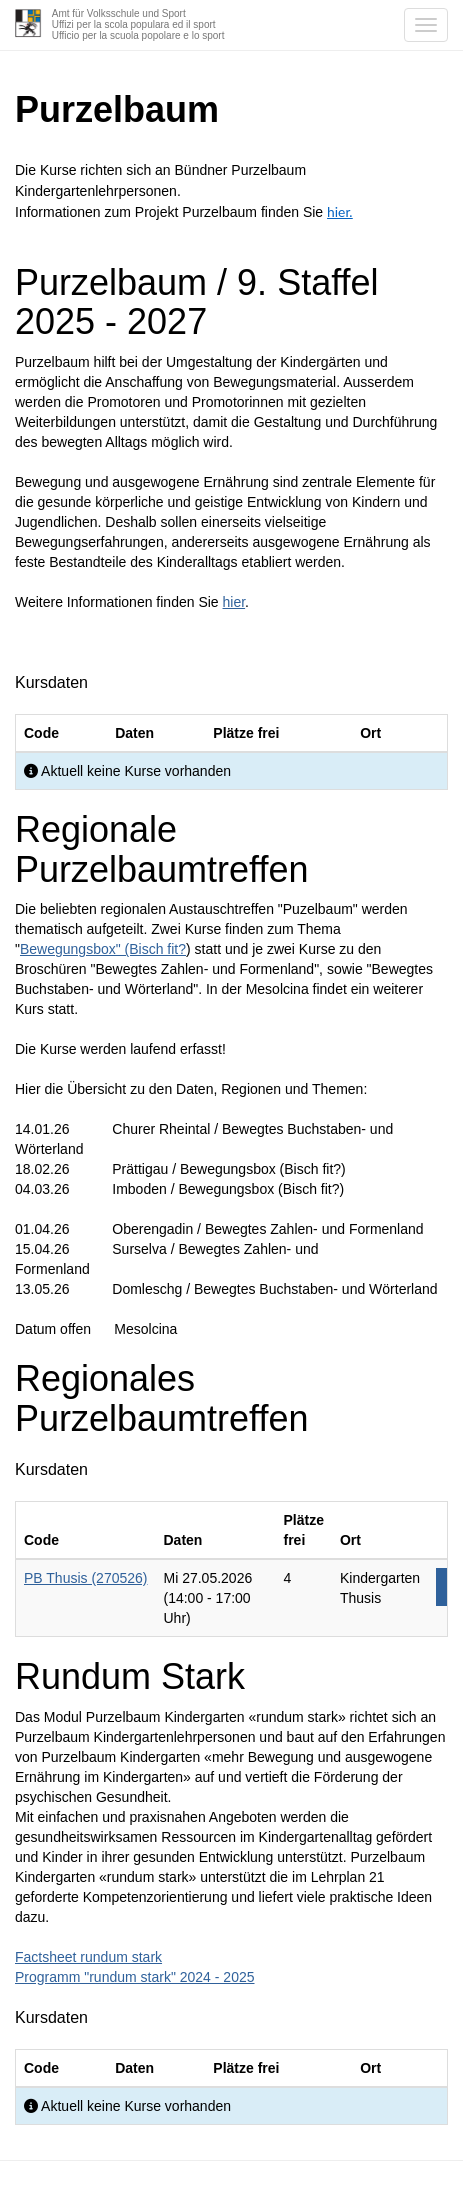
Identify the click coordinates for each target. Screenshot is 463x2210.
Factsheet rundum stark (88, 1957)
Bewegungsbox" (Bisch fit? (103, 949)
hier (234, 602)
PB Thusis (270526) (85, 1578)
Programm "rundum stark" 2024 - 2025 (135, 1977)
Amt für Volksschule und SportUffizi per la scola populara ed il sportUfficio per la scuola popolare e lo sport (138, 24)
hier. (340, 212)
